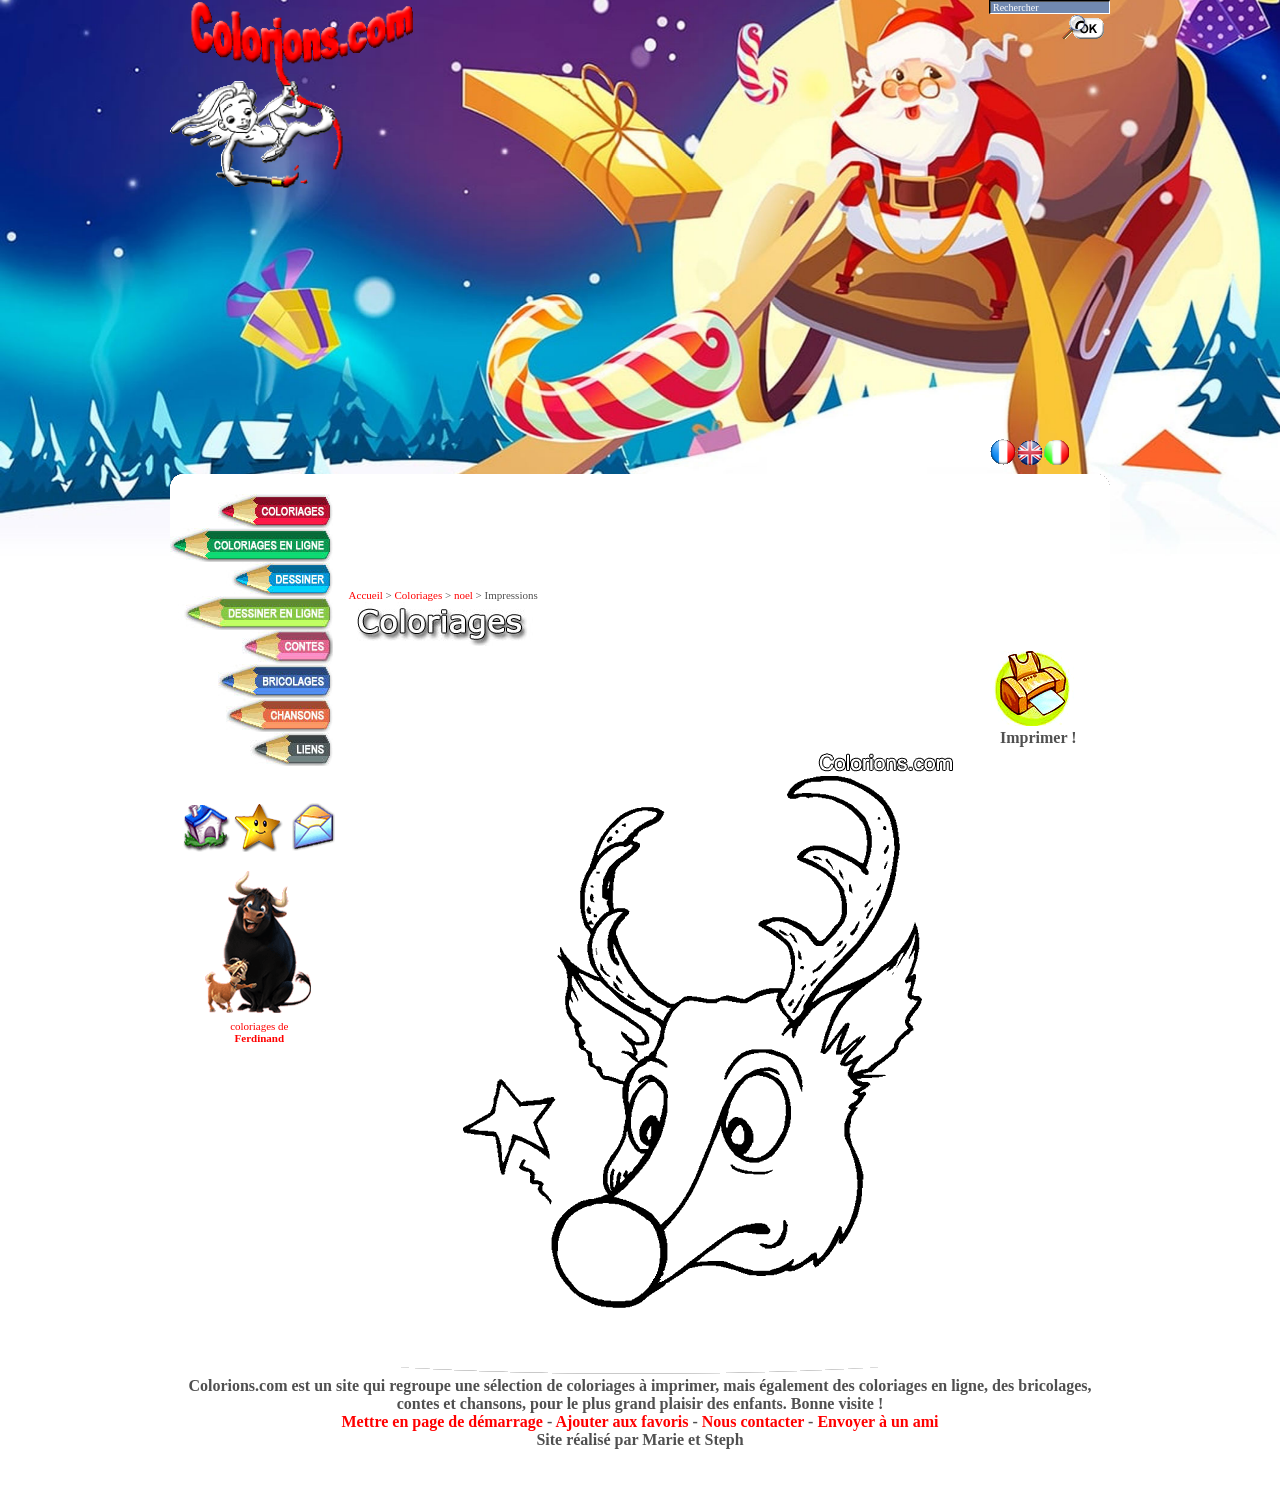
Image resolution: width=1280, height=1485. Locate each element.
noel (463, 595)
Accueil (366, 595)
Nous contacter (753, 1421)
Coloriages (419, 595)
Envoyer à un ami (877, 1421)
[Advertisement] (640, 370)
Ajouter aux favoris (621, 1421)
